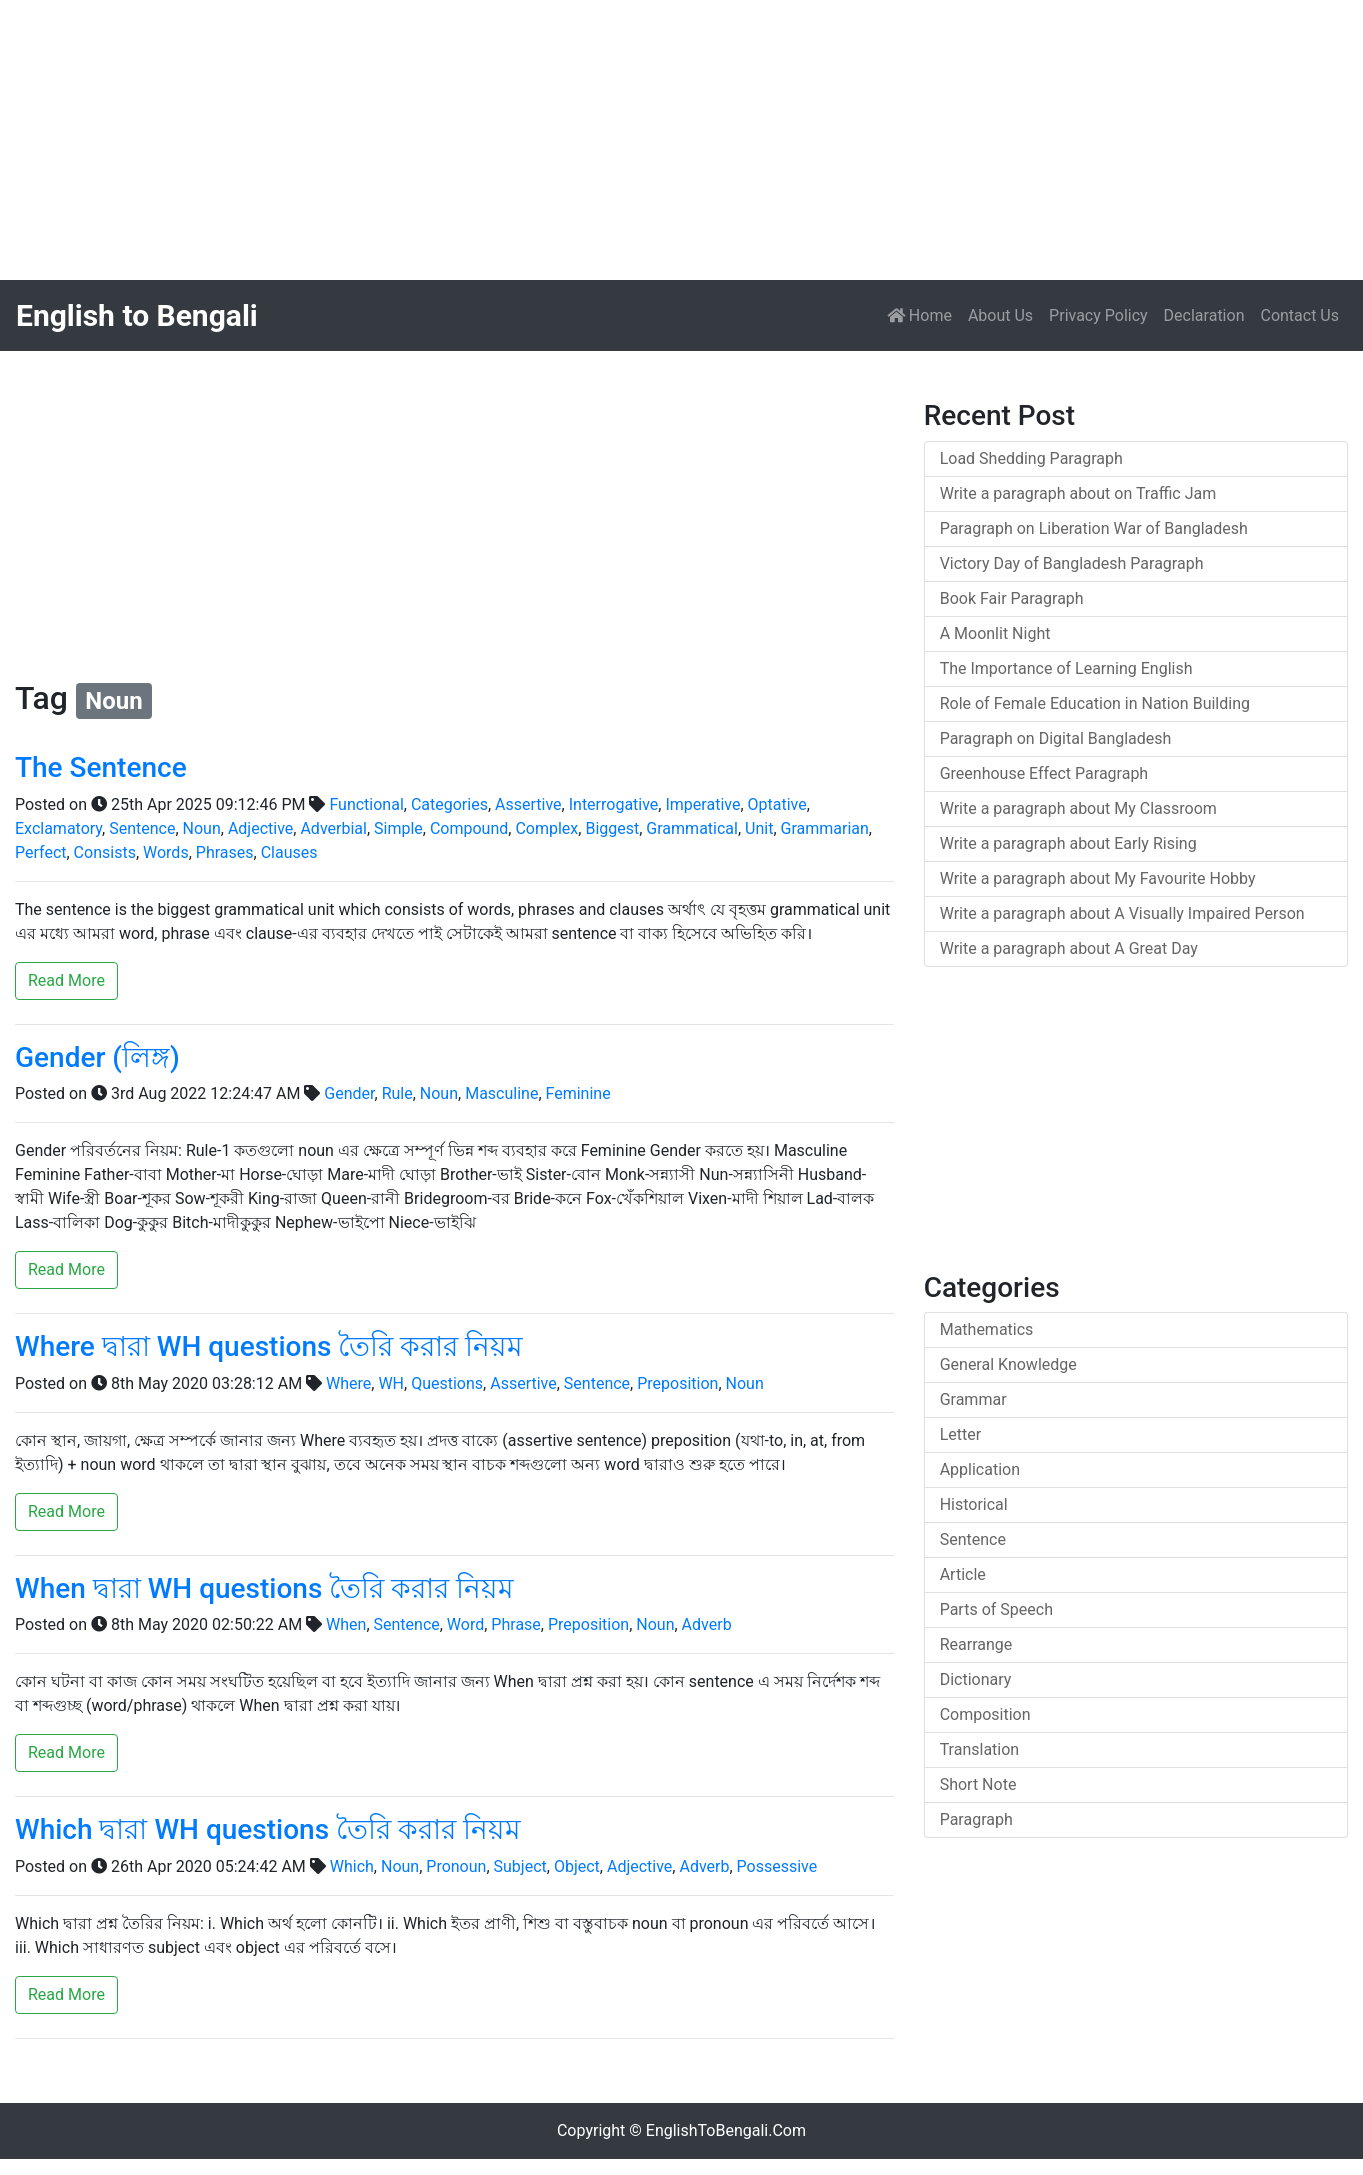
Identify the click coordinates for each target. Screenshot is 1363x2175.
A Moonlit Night (995, 633)
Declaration (1204, 315)
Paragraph (976, 1819)
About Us (1000, 315)
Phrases (225, 852)
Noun (202, 828)
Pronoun (456, 1866)
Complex (546, 828)
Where (348, 1383)
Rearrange (976, 1644)
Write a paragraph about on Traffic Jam (1078, 493)
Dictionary (976, 1679)
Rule (397, 1093)
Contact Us (1299, 315)
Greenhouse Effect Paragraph (1044, 773)
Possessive (777, 1866)
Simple (398, 828)
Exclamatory (58, 828)
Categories (449, 804)
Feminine (578, 1093)
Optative (777, 804)
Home (923, 314)
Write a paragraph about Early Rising (1068, 843)
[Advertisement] (600, 140)
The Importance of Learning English (1066, 668)
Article (963, 1574)
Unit (759, 828)
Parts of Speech (996, 1609)
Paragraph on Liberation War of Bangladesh (1094, 528)
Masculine (501, 1093)
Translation (980, 1749)
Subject (520, 1866)
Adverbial (333, 828)
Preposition (677, 1383)
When (346, 1624)
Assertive (528, 804)
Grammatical (692, 828)
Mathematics (987, 1329)
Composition (985, 1714)
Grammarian (825, 828)
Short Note (978, 1784)
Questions (447, 1383)
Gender (349, 1093)
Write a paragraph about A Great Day (1069, 948)
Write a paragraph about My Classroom (1078, 808)
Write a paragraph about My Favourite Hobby (1098, 878)
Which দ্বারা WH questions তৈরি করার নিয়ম (268, 1829)
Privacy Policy (1098, 315)
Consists (105, 852)
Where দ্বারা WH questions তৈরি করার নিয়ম (269, 1346)
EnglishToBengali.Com (726, 2130)
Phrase (515, 1624)
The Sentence (101, 767)
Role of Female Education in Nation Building (1095, 703)
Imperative (702, 804)
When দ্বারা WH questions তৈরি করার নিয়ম (264, 1588)
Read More (66, 980)
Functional (366, 804)
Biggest (612, 828)
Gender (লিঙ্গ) (97, 1057)
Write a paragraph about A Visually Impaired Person (1122, 913)
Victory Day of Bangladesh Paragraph (1072, 563)
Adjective (260, 828)
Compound (469, 828)
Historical (974, 1504)
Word (465, 1624)
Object (577, 1866)
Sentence (142, 828)
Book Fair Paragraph (1012, 598)
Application (980, 1469)
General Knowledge (1008, 1364)
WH (391, 1383)
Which (352, 1866)
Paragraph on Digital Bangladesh (1056, 738)
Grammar (973, 1399)
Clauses (289, 852)
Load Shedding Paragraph (1031, 458)
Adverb (707, 1624)
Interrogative (614, 804)
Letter (960, 1434)
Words (166, 852)
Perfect (40, 852)
